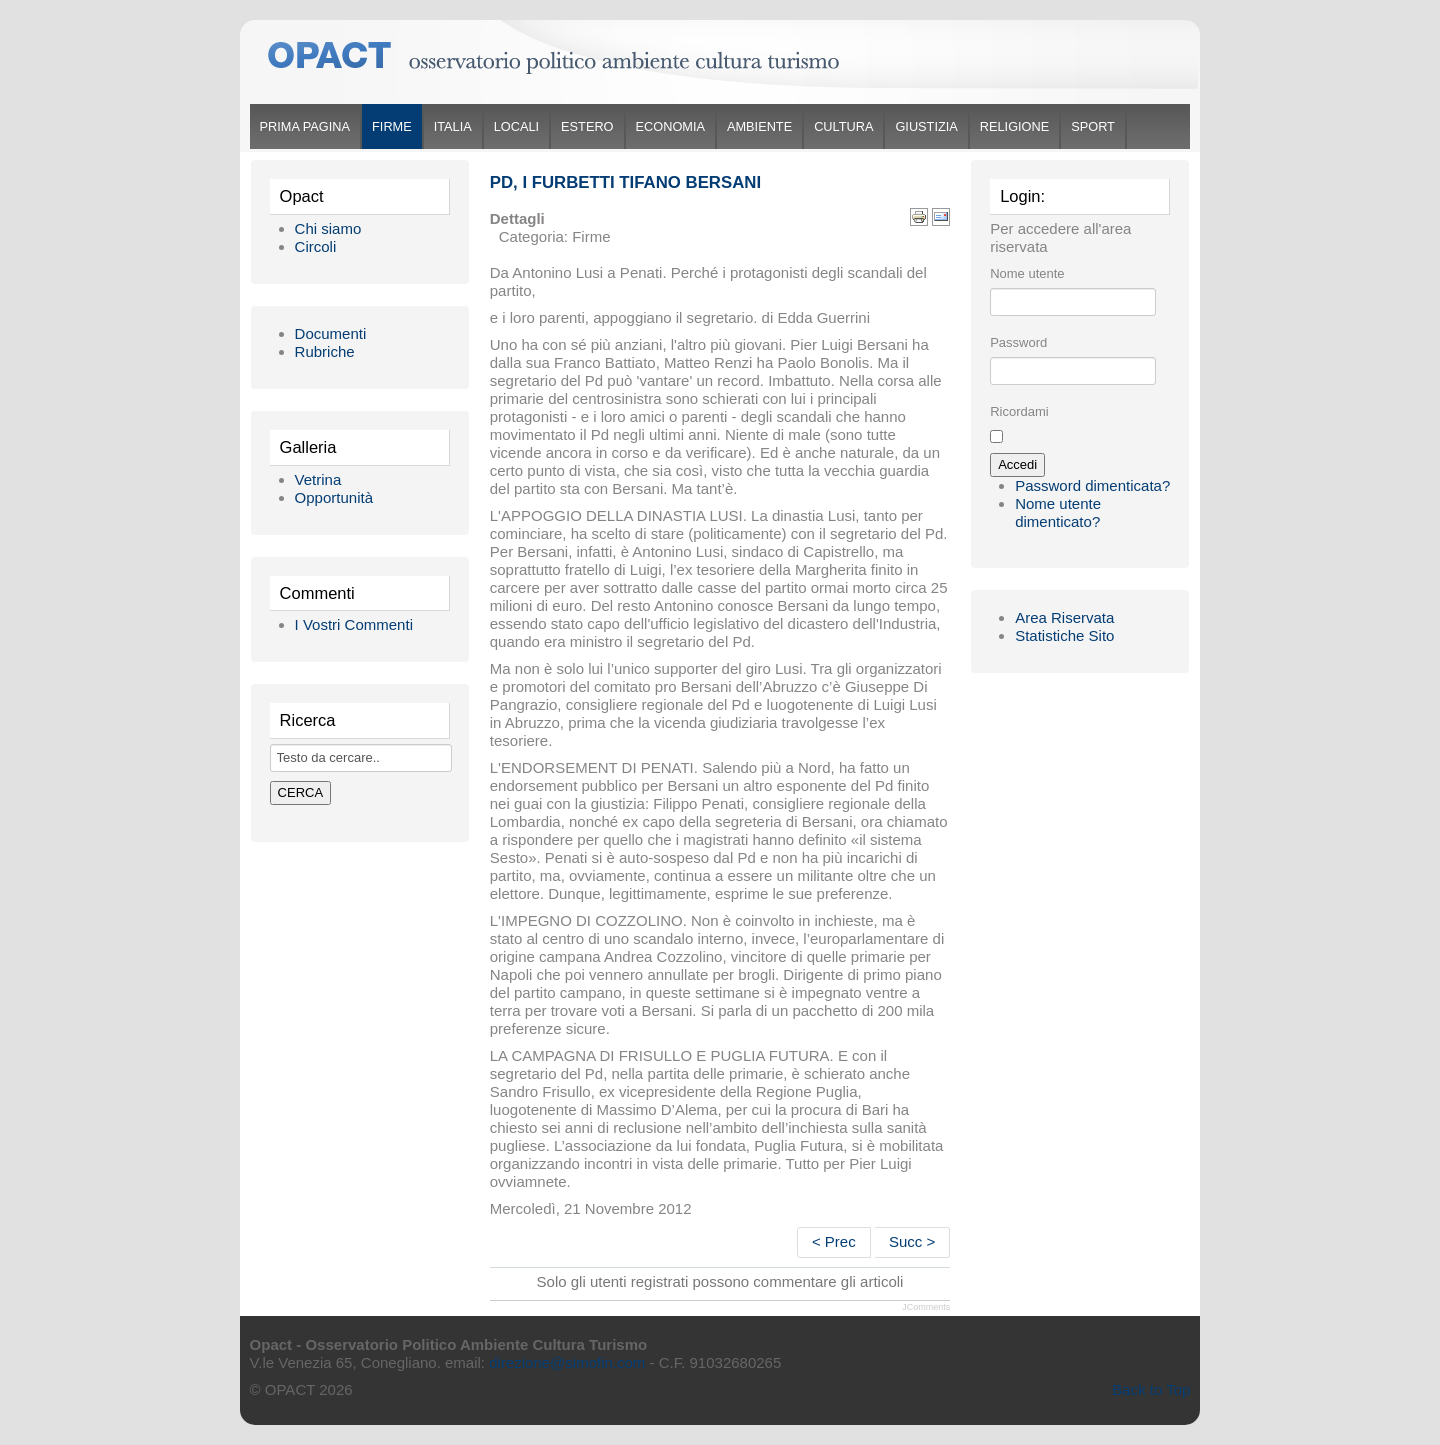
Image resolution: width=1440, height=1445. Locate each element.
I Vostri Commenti (354, 624)
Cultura (843, 126)
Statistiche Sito (1064, 635)
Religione (1014, 126)
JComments (926, 1307)
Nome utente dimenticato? (1058, 512)
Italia (453, 126)
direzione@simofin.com (567, 1362)
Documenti (331, 333)
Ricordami (1019, 411)
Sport (1093, 126)
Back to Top (1151, 1389)
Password (1018, 342)
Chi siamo (328, 228)
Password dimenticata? (1092, 485)
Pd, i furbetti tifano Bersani (625, 182)
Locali (516, 126)
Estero (587, 126)
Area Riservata (1064, 617)
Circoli (316, 246)
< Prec (834, 1241)
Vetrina (318, 479)
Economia (670, 126)
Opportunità (334, 497)
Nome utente (1027, 273)
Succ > (912, 1241)
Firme (392, 126)
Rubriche (325, 351)
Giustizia (926, 126)
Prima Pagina (305, 126)
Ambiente (759, 126)
